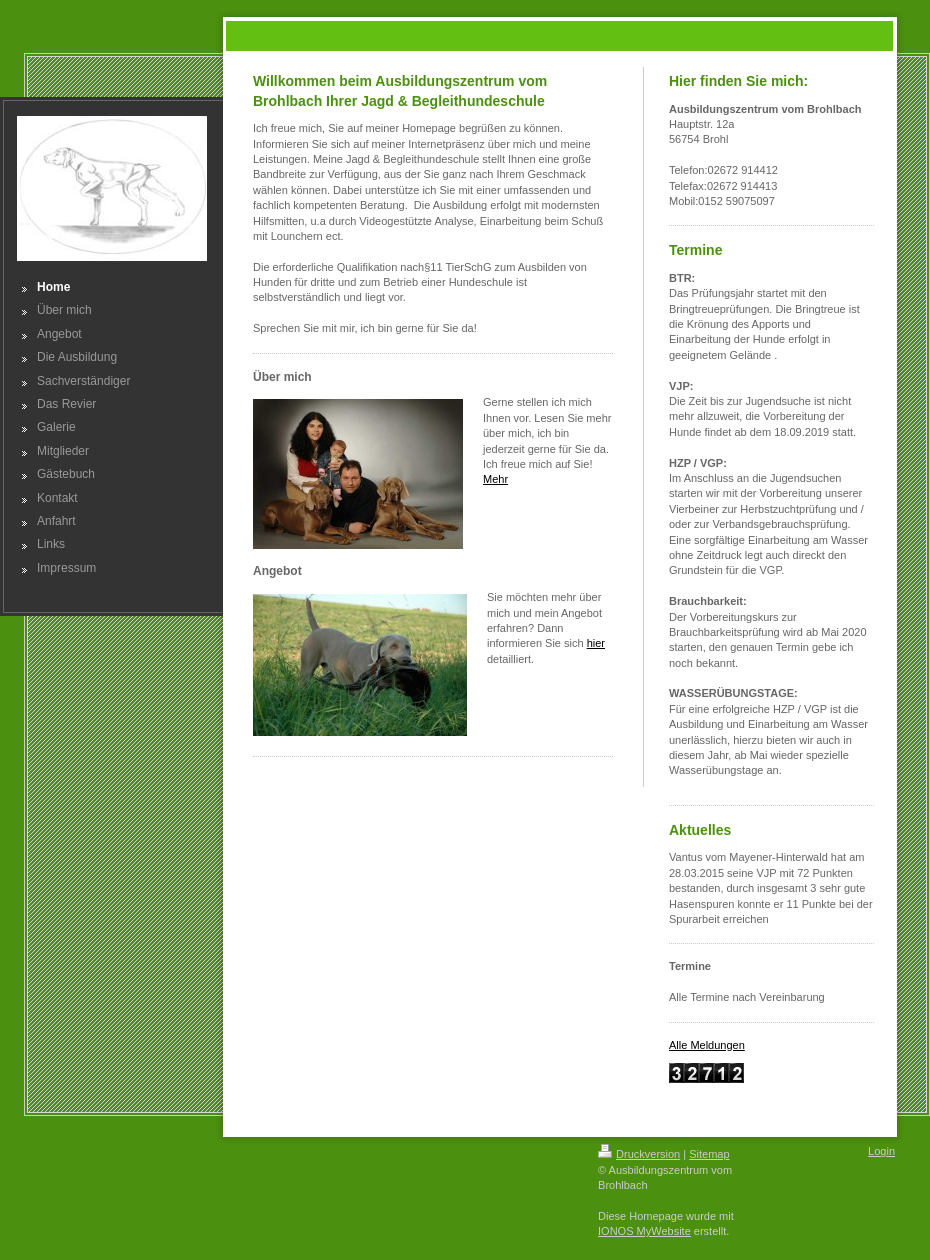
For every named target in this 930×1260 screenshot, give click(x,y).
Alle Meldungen (707, 1045)
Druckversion (639, 1154)
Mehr (495, 479)
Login (881, 1151)
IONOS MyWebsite (644, 1231)
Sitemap (709, 1154)
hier (596, 643)
